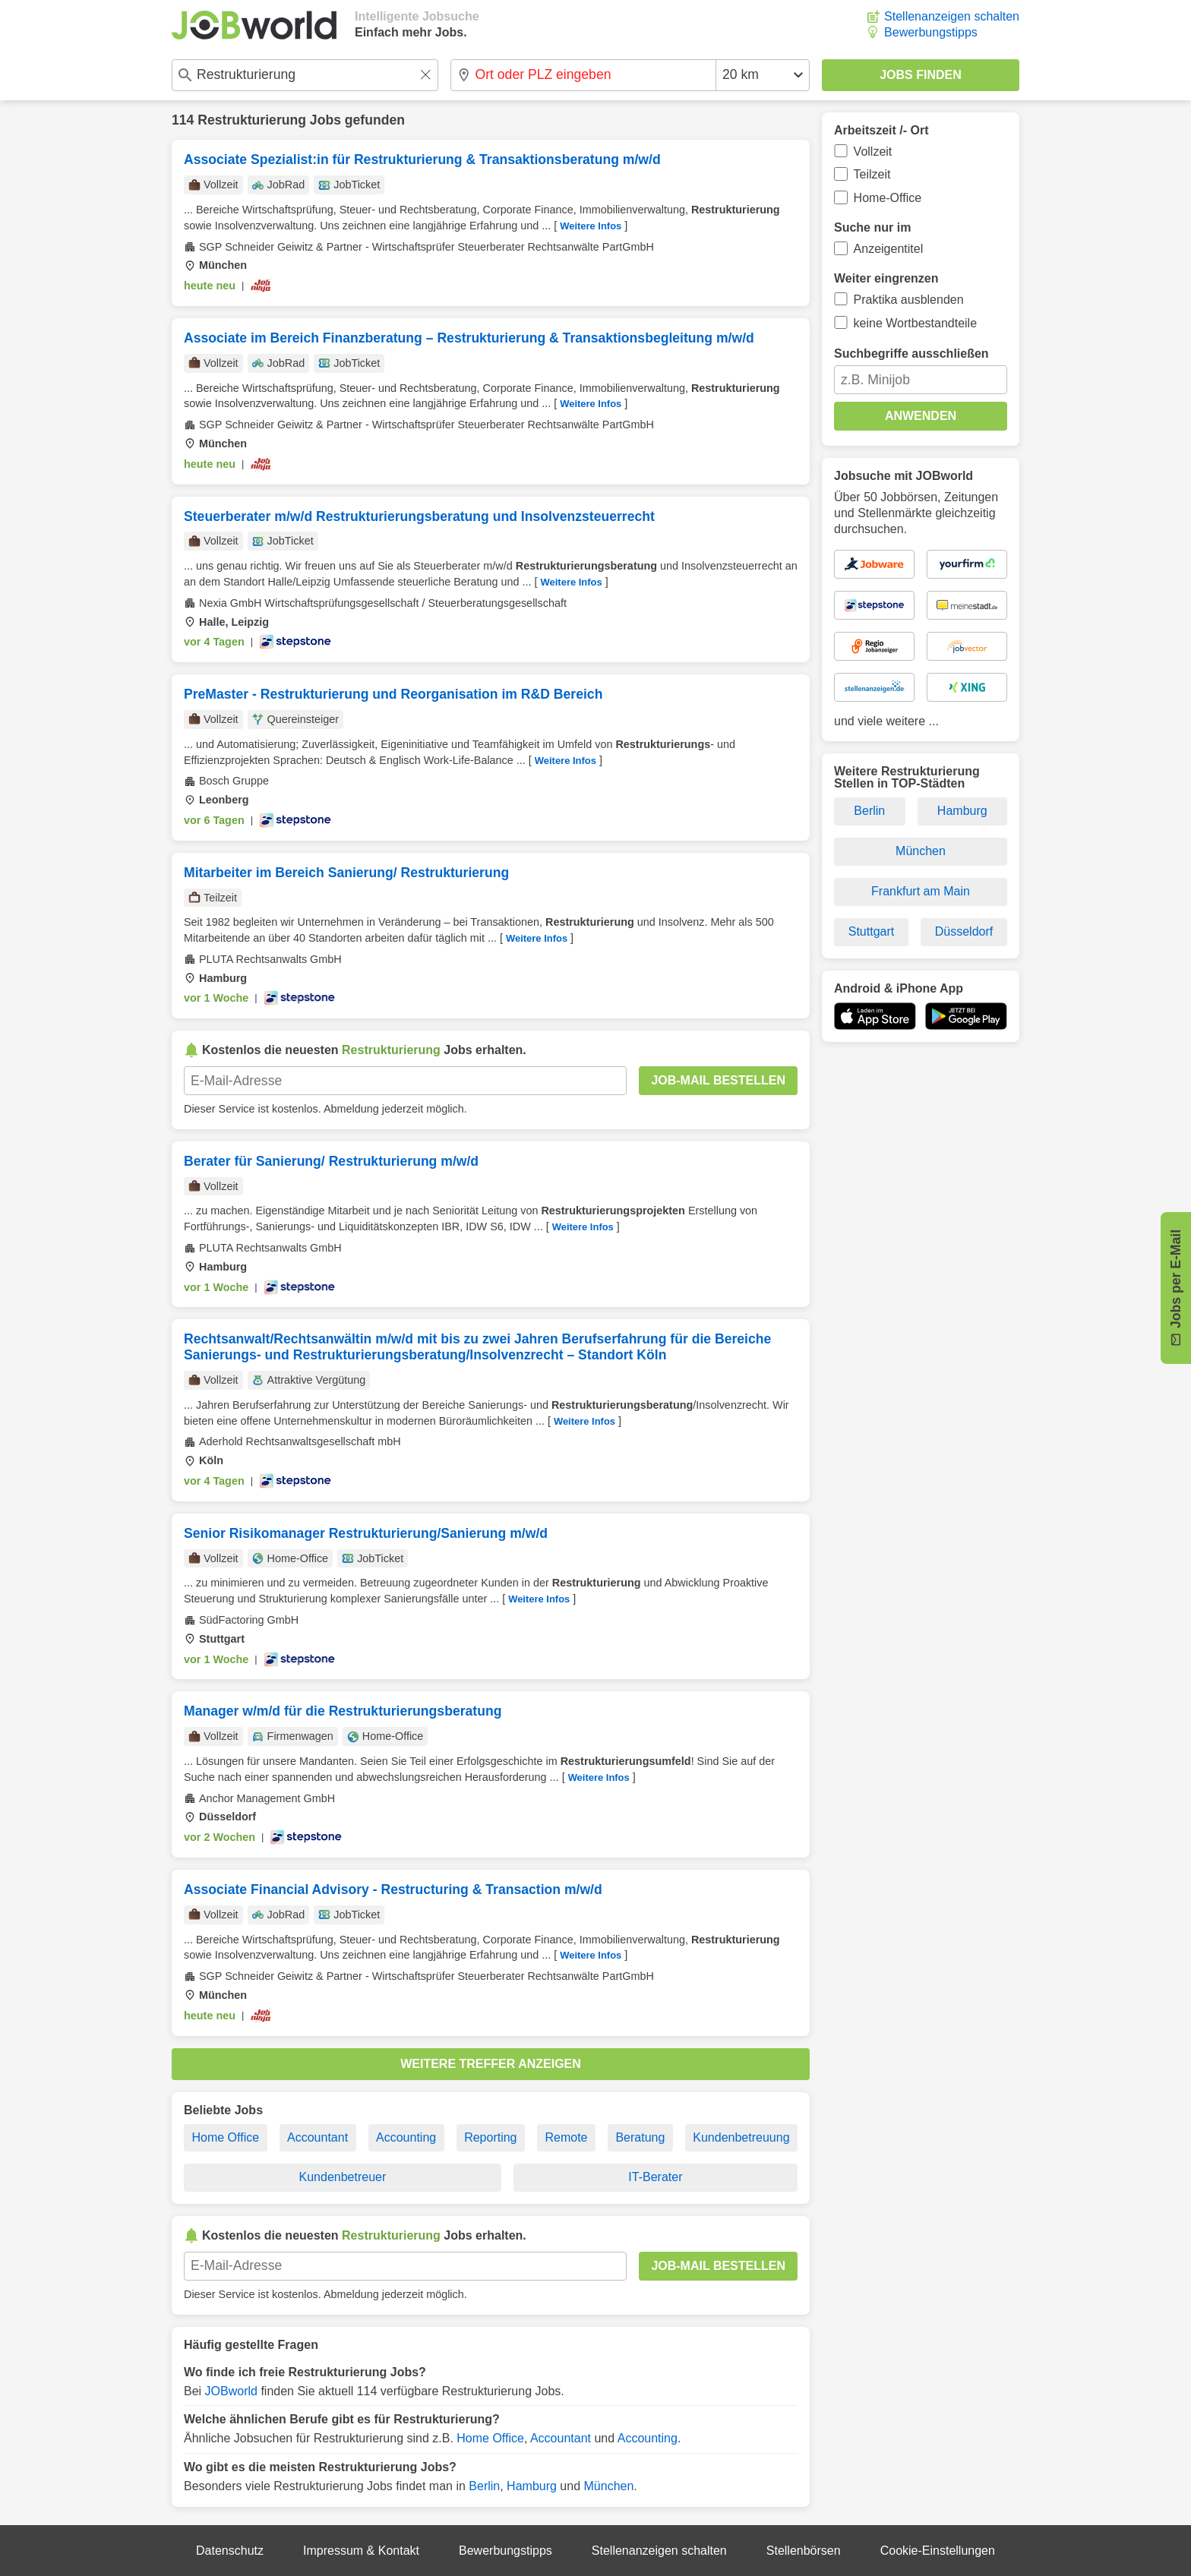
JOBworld (231, 2391)
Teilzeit (872, 174)
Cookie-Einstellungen (937, 2550)
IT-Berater (655, 2176)
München (609, 2486)
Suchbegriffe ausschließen (911, 353)
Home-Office (888, 197)
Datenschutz (230, 2550)
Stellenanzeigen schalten (951, 16)
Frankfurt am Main (920, 891)
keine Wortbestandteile (915, 323)
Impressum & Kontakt (361, 2550)
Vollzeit (873, 151)
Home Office (225, 2137)
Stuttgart (871, 931)
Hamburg (532, 2486)
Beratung (640, 2137)
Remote (566, 2137)
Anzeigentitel (889, 248)
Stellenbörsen (803, 2550)
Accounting (406, 2137)
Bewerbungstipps (931, 32)
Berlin (484, 2486)
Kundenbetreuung (741, 2137)
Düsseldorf (964, 931)
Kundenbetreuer (343, 2176)
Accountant (317, 2137)
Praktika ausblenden (909, 299)
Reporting (490, 2137)
